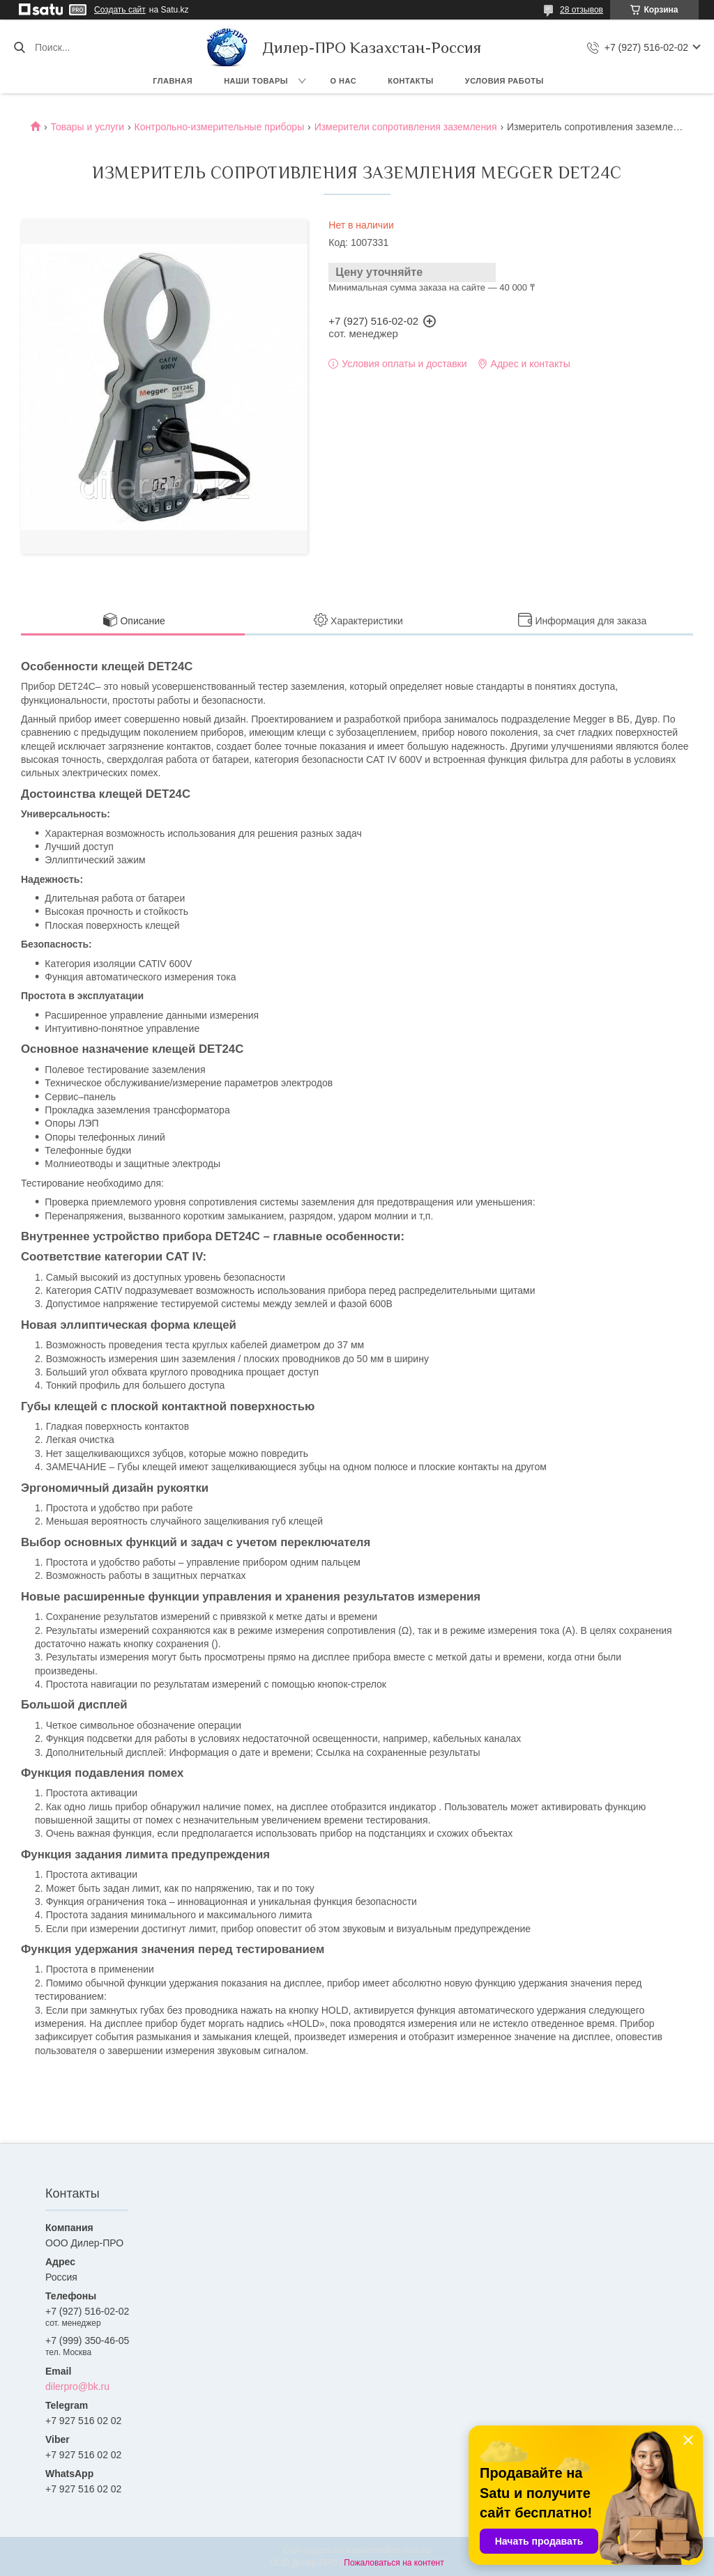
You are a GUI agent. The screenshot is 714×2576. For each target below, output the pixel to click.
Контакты (411, 81)
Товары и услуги (87, 126)
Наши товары (256, 81)
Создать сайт (120, 10)
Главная (172, 81)
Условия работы (504, 81)
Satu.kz (416, 2550)
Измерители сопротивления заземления (405, 126)
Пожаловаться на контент (393, 2563)
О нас (344, 81)
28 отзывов (581, 10)
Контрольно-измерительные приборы (220, 126)
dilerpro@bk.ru (77, 2386)
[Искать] (19, 47)
